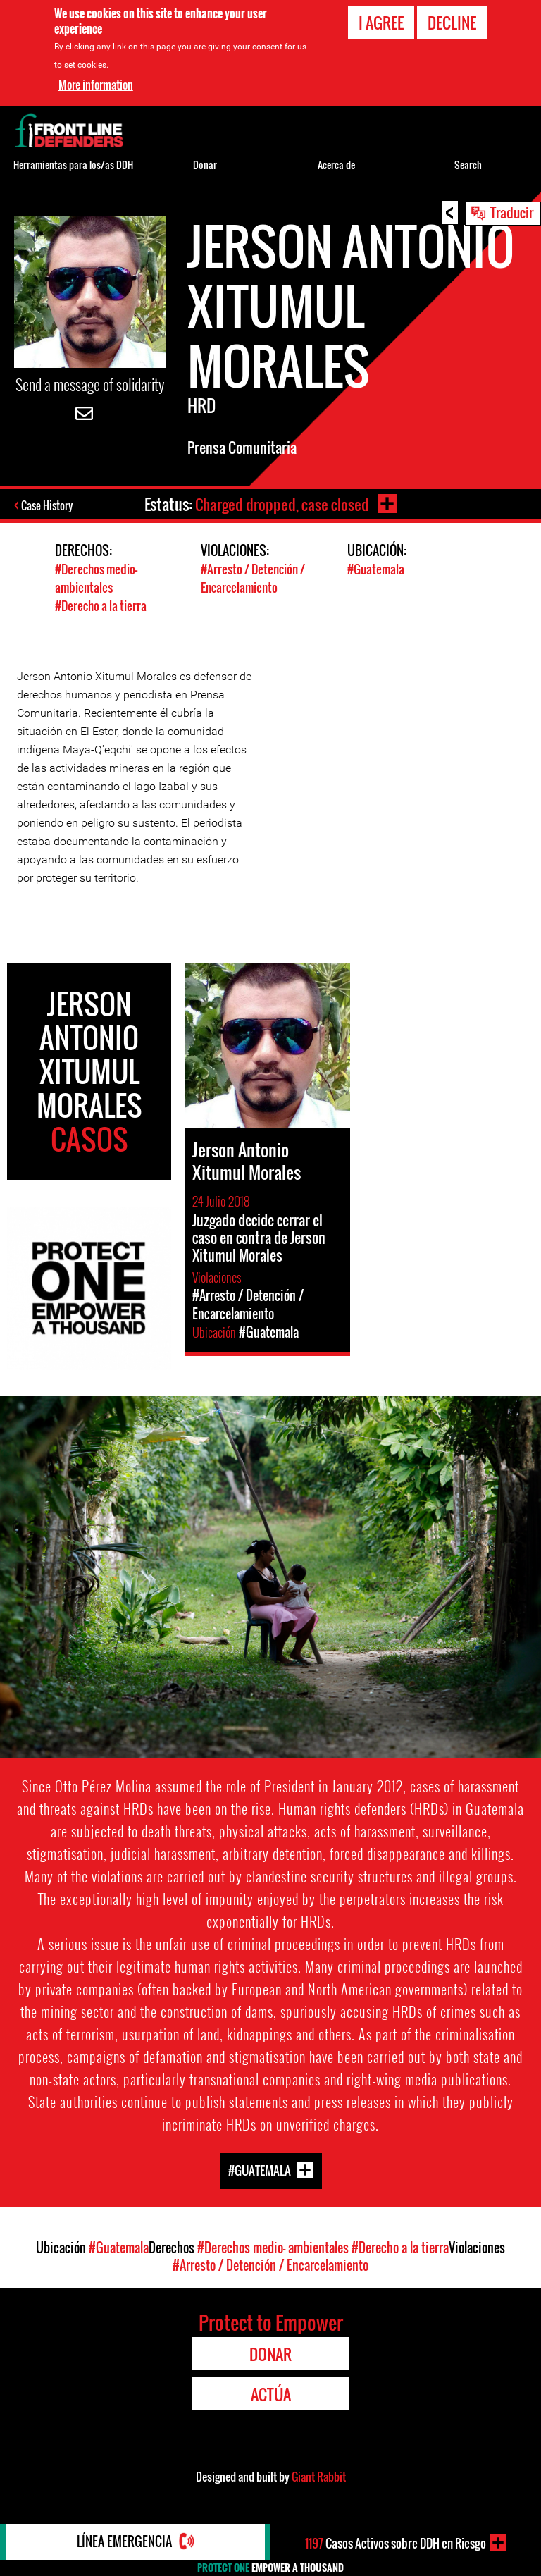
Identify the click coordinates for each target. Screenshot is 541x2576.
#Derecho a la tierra (101, 604)
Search (468, 164)
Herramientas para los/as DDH (73, 164)
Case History (48, 505)
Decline (452, 22)
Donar (205, 164)
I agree (381, 22)
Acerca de (336, 164)
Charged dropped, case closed (282, 504)
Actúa (271, 2392)
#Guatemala (375, 569)
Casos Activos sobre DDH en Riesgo (396, 2543)
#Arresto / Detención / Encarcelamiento (253, 578)
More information (95, 84)
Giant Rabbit (319, 2475)
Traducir (511, 212)
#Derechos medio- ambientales (96, 578)
